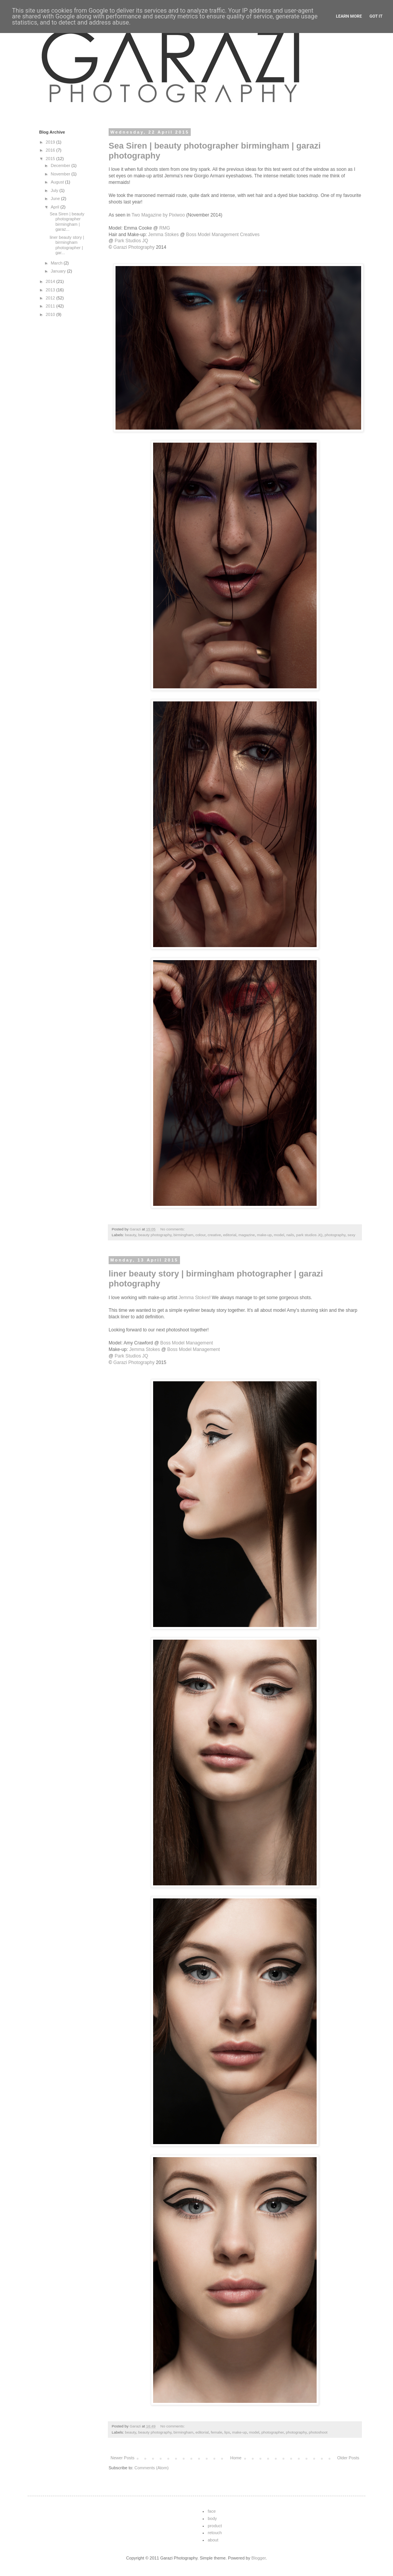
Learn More (349, 16)
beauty (130, 1235)
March (57, 263)
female (216, 2432)
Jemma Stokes (163, 234)
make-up (264, 1235)
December (61, 165)
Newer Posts (122, 2457)
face (212, 2511)
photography (335, 1235)
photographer (272, 2432)
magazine (246, 1235)
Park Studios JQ (131, 240)
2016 (51, 150)
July (55, 190)
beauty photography (155, 1235)
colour (200, 1235)
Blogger (258, 2558)
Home (235, 2457)
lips (227, 2432)
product (215, 2525)
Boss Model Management (186, 1343)
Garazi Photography (134, 247)
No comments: (173, 1229)
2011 (51, 306)
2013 (51, 290)
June (56, 198)
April (55, 207)
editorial (229, 1235)
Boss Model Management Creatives (223, 234)
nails (290, 1235)
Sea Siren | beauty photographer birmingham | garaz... (67, 221)
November (61, 174)
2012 (51, 298)
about (213, 2540)
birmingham (183, 1235)
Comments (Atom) (151, 2467)
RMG (164, 228)
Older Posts (348, 2457)
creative (214, 1235)
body (212, 2518)
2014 (51, 281)
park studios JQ (309, 1235)
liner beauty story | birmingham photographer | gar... (67, 245)
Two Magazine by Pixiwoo (157, 215)
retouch (215, 2532)
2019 (51, 142)
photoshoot (318, 2432)
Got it (376, 16)
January (59, 271)
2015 (51, 158)
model (279, 1235)
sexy (351, 1235)
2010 (51, 314)
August (58, 182)
